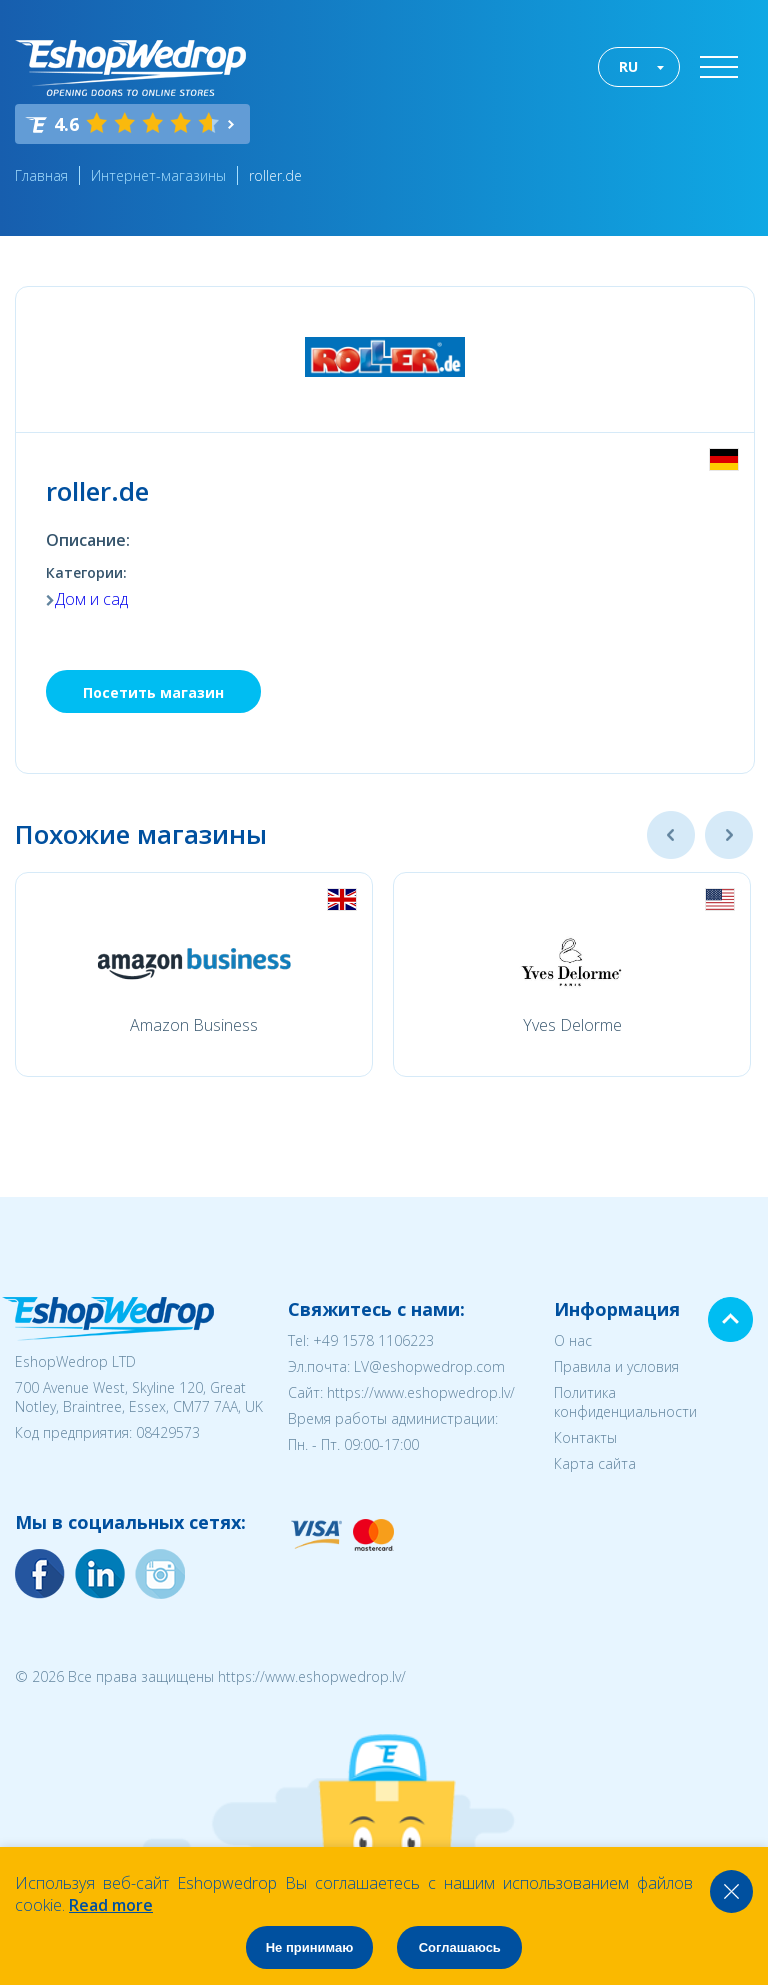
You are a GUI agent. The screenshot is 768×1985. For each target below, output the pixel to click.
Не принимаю (310, 1947)
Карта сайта (595, 1463)
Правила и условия (616, 1366)
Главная (41, 175)
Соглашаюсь (460, 1947)
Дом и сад (91, 599)
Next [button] (729, 835)
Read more (111, 1905)
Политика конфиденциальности (625, 1402)
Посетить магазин (153, 692)
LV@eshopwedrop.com (429, 1366)
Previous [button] (671, 835)
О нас (573, 1340)
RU (628, 66)
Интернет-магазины (158, 175)
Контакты (585, 1437)
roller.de (275, 175)
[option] (194, 974)
